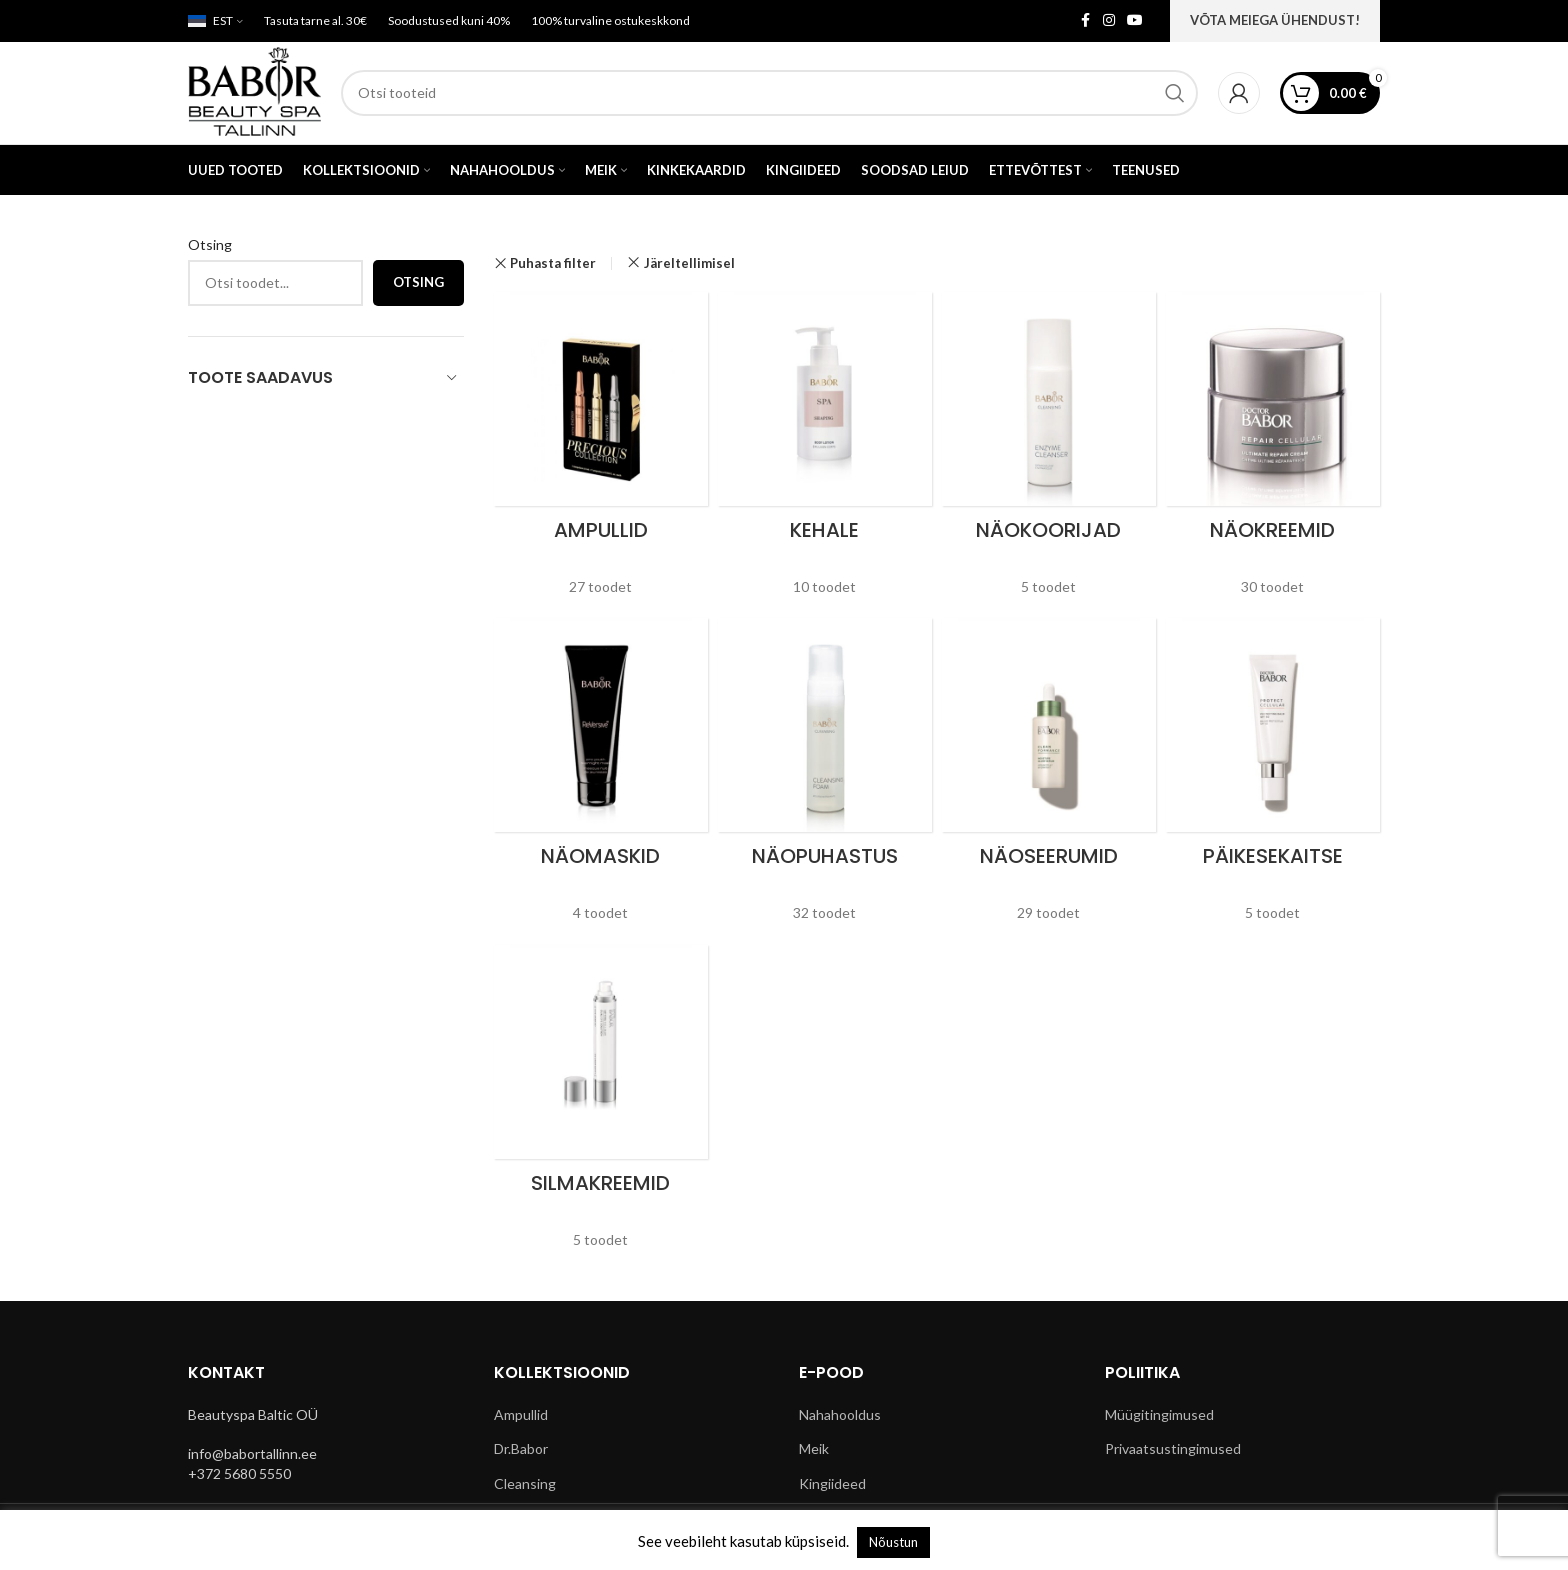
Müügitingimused (1159, 1416)
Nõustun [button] (893, 1542)
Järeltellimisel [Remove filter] (689, 265)
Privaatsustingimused (1173, 1450)
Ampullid (521, 1416)
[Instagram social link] (1109, 21)
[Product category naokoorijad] (1049, 452)
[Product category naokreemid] (1273, 452)
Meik (814, 1450)
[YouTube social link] (1135, 21)
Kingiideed (832, 1485)
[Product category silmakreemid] (601, 1105)
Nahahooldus (840, 1416)
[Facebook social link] (1085, 21)
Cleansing (525, 1485)
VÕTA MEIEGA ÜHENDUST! (1275, 20)
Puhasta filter (553, 265)
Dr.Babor (521, 1450)
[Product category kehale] (825, 452)
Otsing (210, 246)
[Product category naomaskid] (601, 778)
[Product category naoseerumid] (1049, 778)
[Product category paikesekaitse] (1273, 778)
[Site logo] (256, 92)
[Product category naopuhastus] (825, 778)
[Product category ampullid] (601, 452)
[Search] (771, 94)
